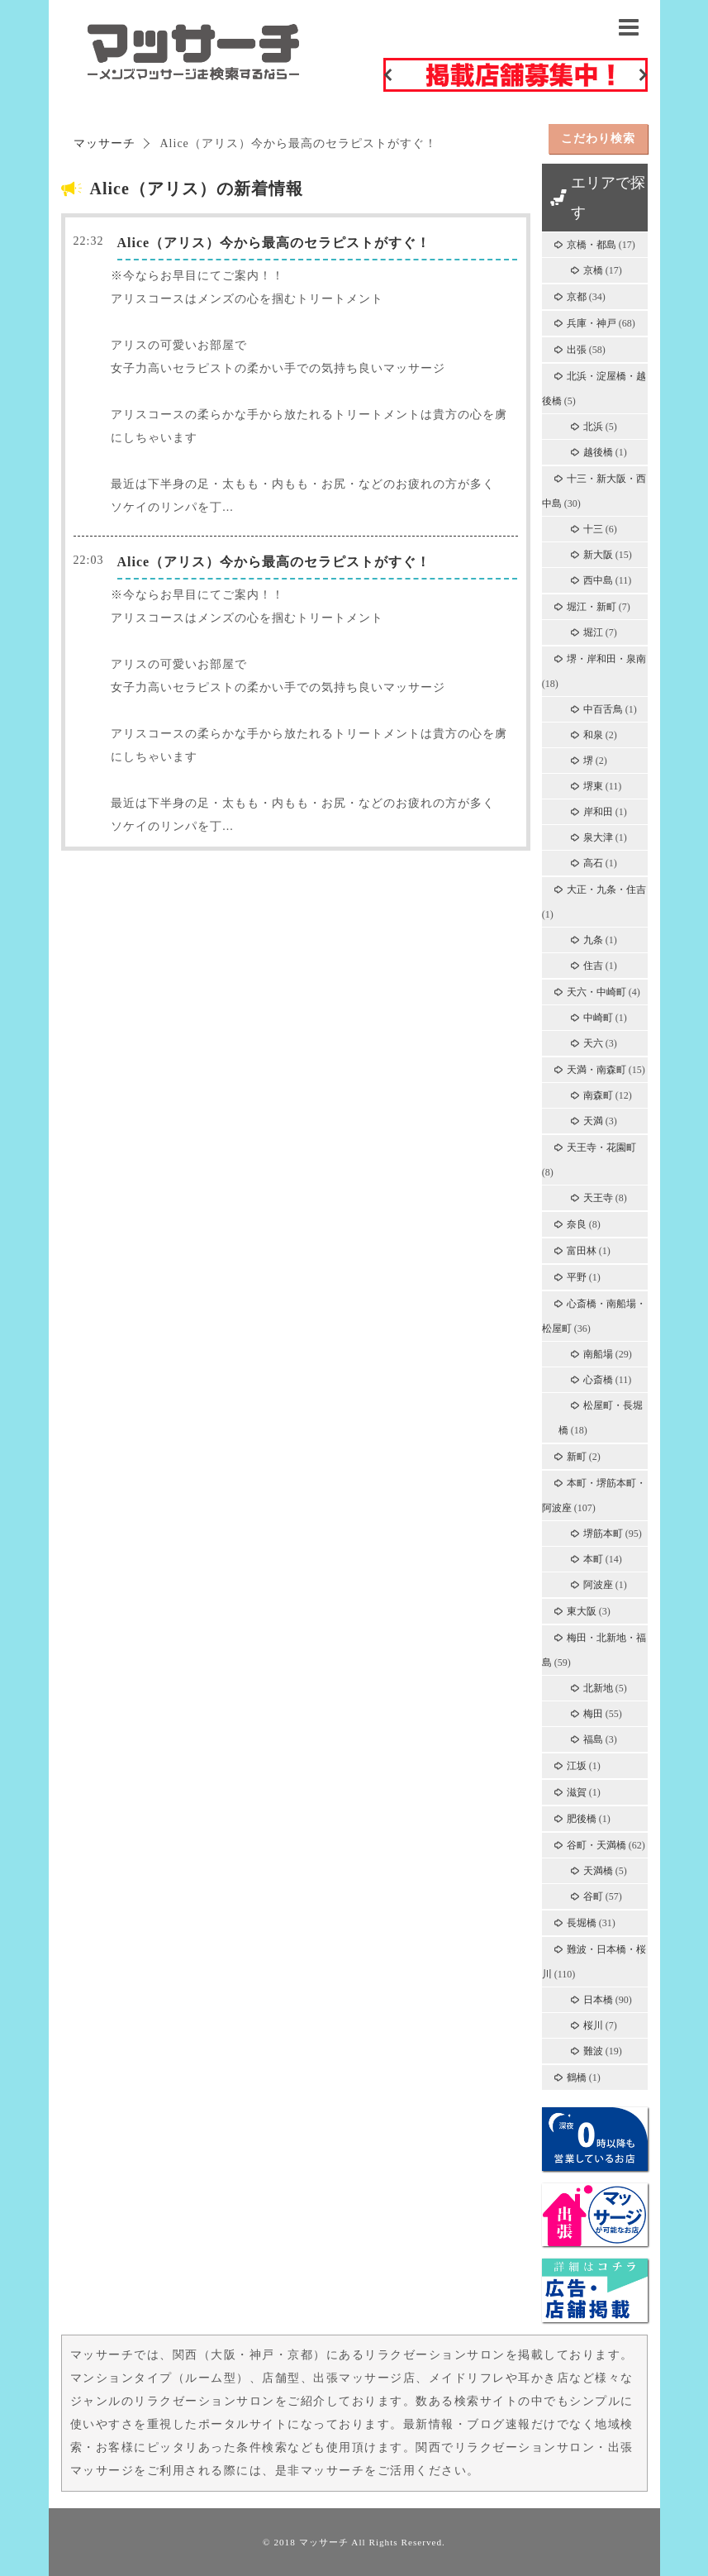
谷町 (593, 1896)
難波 (593, 2051)
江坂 (577, 1766)
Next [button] (643, 74)
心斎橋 (598, 1380)
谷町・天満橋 (596, 1845)
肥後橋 (581, 1819)
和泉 (593, 735)
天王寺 (598, 1198)
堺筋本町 (603, 1533)
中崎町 (598, 1017)
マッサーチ (324, 2542)
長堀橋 (581, 1923)
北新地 (598, 1688)
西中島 (598, 580)
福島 (593, 1739)
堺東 (593, 786)
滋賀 (577, 1792)
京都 (577, 297)
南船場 (598, 1354)
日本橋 (598, 2000)
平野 (577, 1277)
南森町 (598, 1095)
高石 (593, 863)
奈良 (577, 1224)
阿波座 (598, 1585)
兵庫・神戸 (591, 323)
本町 (593, 1559)
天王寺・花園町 (601, 1147)
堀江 (593, 632)
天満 (593, 1121)
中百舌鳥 (603, 709)
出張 (577, 349)
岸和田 (598, 812)
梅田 (593, 1714)
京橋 (593, 270)
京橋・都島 (591, 244)
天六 (593, 1043)
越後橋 (598, 452)
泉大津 (598, 837)
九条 (593, 940)
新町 (577, 1456)
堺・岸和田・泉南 (606, 659)
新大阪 (598, 555)
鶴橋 (577, 2077)
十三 (593, 529)
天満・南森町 (596, 1070)
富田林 (581, 1251)
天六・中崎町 (596, 992)
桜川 (593, 2025)
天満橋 (598, 1871)
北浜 (593, 426)
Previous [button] (387, 74)
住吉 (593, 965)
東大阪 (581, 1611)
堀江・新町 (591, 607)
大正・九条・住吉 (606, 889)
